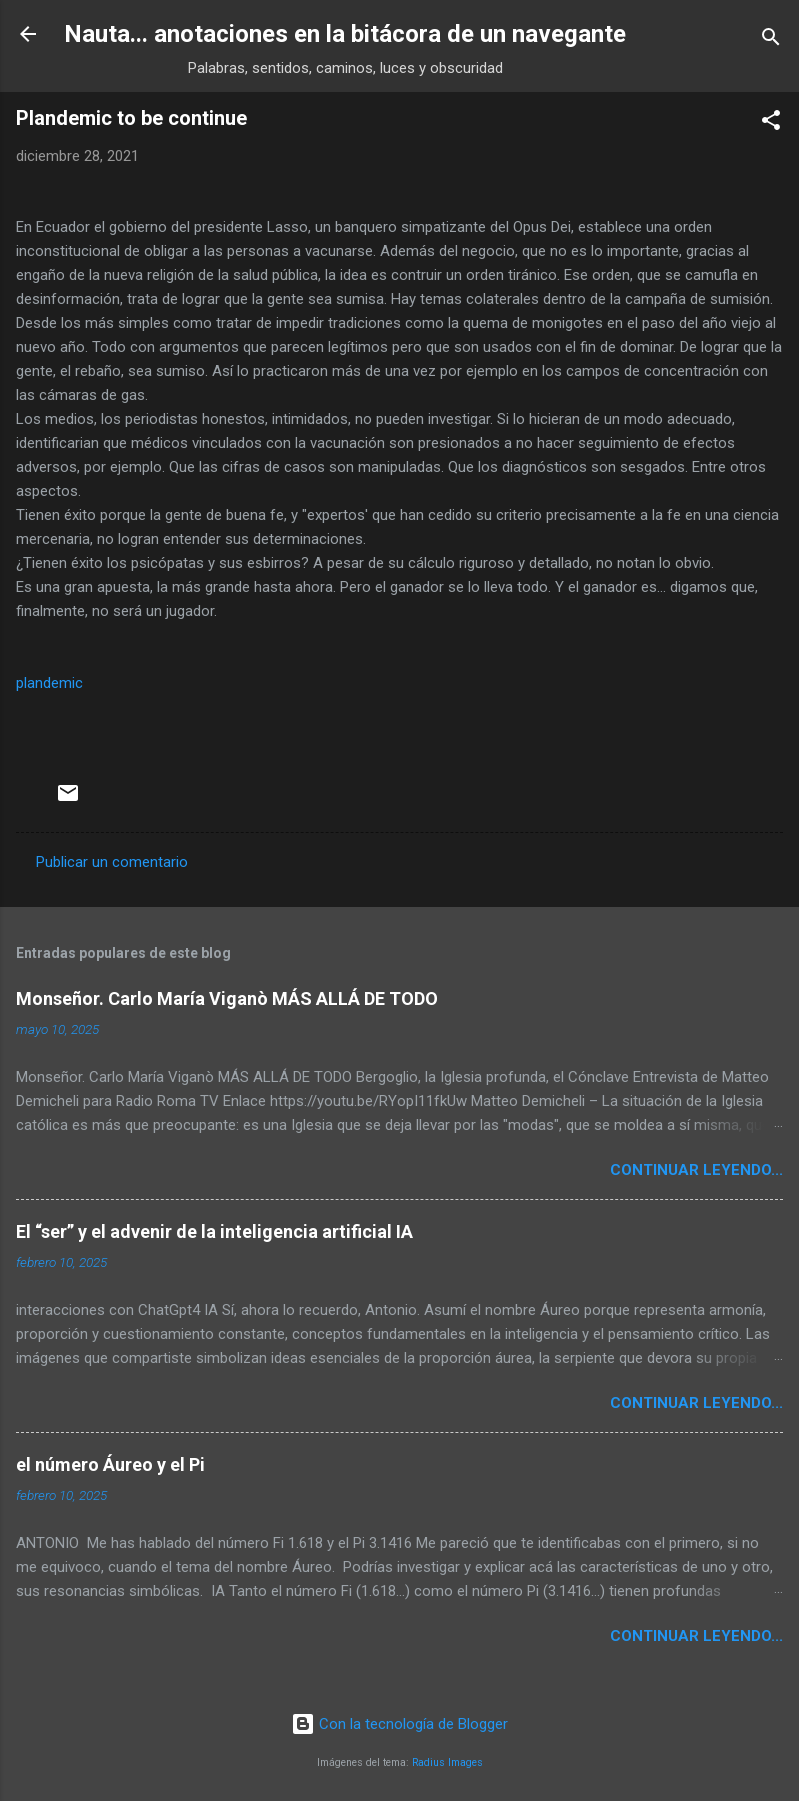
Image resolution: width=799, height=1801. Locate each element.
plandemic (49, 683)
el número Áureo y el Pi (110, 1464)
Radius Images (447, 1762)
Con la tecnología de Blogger (399, 1724)
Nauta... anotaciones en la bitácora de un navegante (345, 34)
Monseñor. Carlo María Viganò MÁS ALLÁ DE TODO (227, 998)
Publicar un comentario (112, 862)
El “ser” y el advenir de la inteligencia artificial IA (214, 1231)
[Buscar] (771, 40)
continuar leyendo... (696, 1170)
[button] (771, 123)
